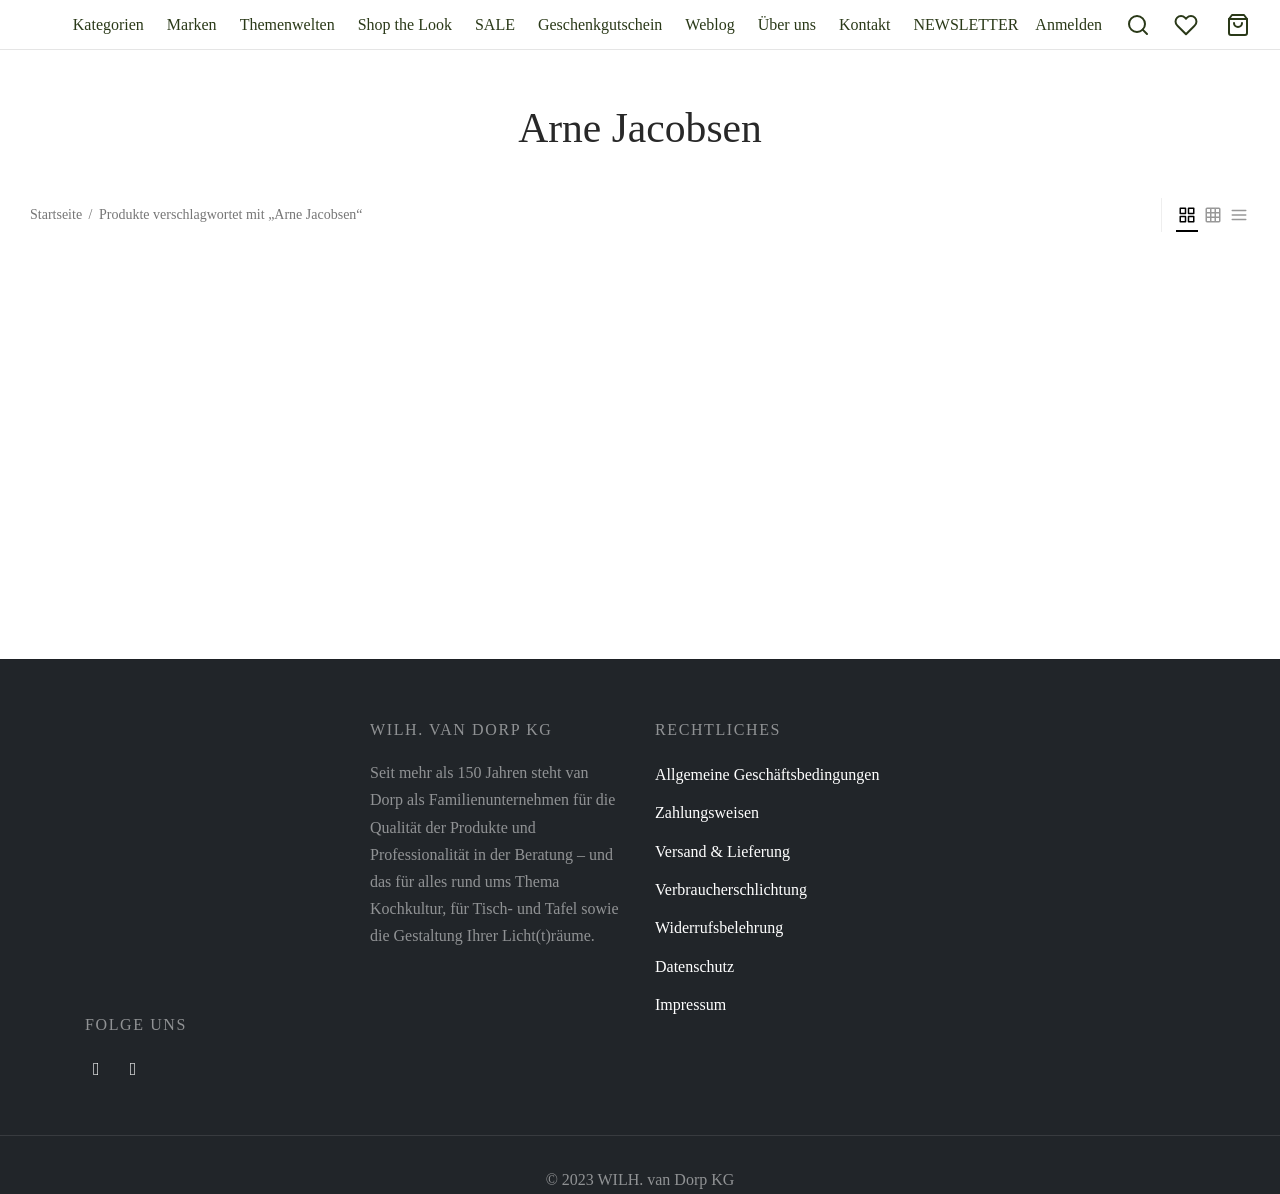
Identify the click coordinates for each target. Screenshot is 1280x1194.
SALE (495, 24)
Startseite (56, 214)
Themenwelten (287, 24)
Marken (192, 24)
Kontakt (865, 24)
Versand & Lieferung (722, 851)
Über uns (787, 24)
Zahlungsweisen (707, 812)
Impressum (690, 1004)
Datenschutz (694, 966)
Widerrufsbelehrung (719, 927)
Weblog (709, 24)
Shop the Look (405, 24)
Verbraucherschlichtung (731, 889)
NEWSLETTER (965, 24)
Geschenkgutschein (600, 24)
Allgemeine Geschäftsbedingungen (767, 774)
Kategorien (108, 24)
